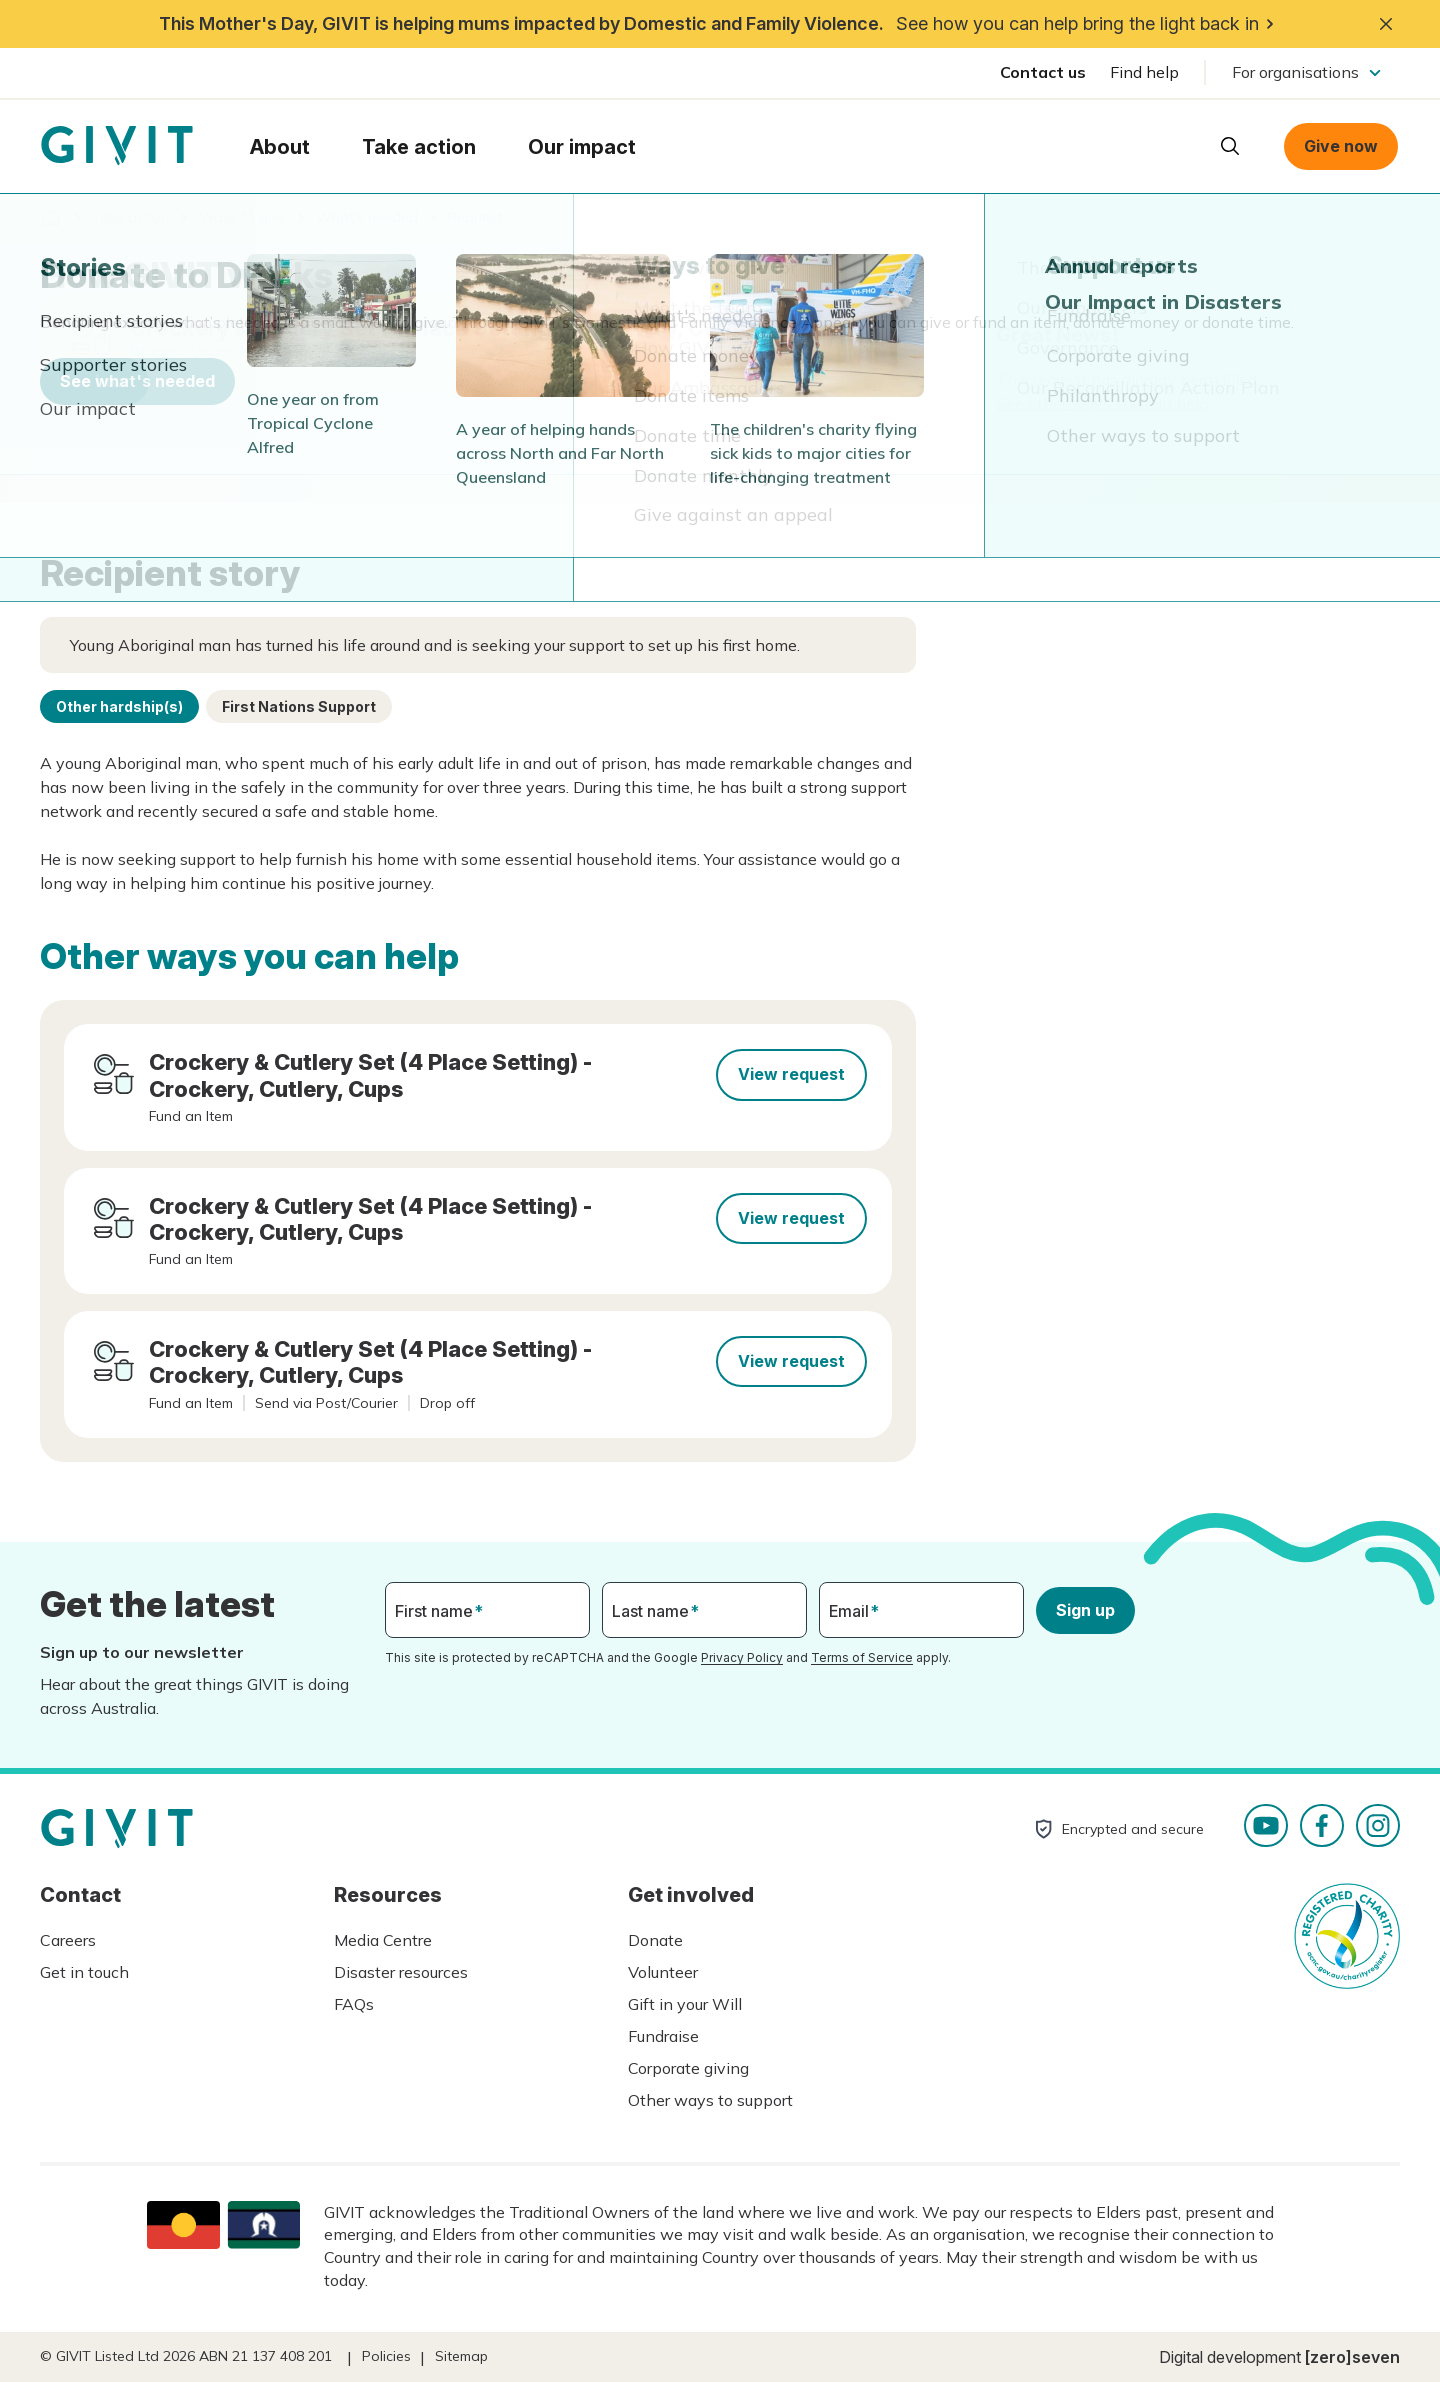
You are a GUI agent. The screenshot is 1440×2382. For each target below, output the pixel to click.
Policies (386, 2356)
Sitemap (461, 2356)
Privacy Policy (742, 1657)
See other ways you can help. (1104, 403)
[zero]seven (1352, 2357)
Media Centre (383, 1940)
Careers (68, 1940)
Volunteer (663, 1972)
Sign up (1085, 1610)
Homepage (117, 146)
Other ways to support (710, 2100)
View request (791, 1074)
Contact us (1043, 72)
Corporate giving (688, 2068)
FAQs (354, 2004)
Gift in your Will (685, 2004)
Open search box (1230, 146)
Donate (655, 1940)
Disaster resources (401, 1972)
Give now (1341, 146)
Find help (1144, 72)
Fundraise (663, 2036)
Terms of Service (862, 1657)
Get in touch (84, 1972)
